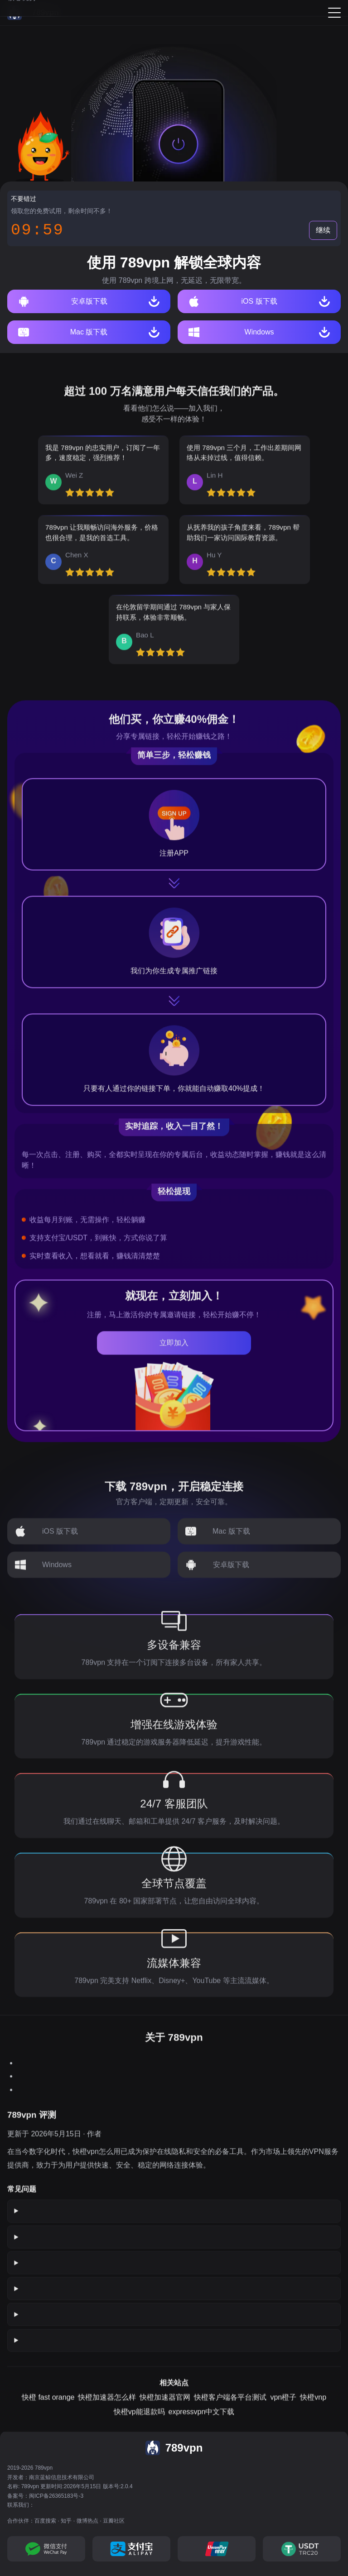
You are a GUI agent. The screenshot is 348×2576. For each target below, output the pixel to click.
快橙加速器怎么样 (107, 2408)
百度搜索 (45, 2521)
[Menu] (334, 13)
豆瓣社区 (114, 2521)
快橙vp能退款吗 (139, 2423)
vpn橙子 (283, 2408)
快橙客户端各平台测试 (230, 2408)
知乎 (66, 2521)
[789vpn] (33, 12)
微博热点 (87, 2521)
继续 (323, 230)
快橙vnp (313, 2408)
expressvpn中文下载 (202, 2423)
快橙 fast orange (48, 2408)
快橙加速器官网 (165, 2408)
